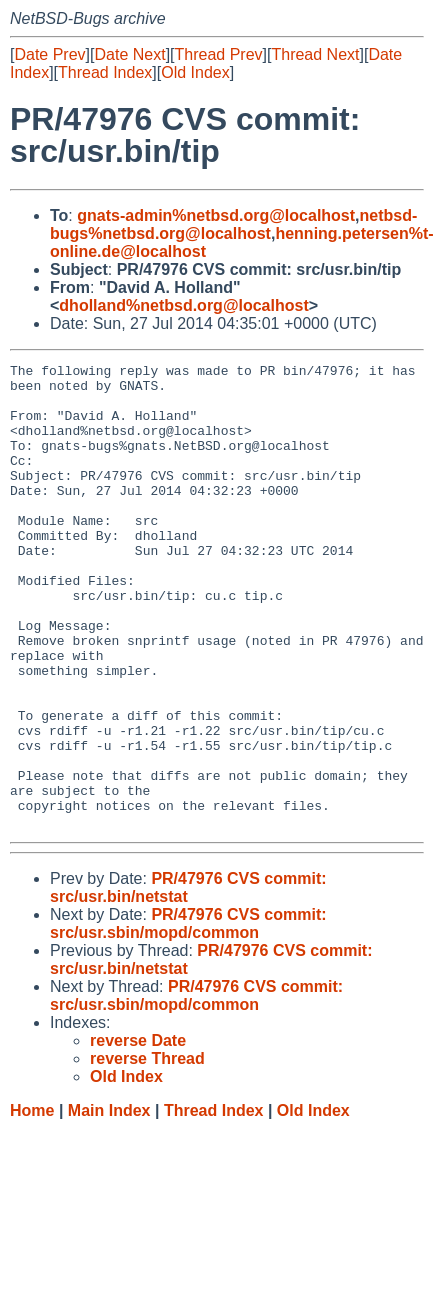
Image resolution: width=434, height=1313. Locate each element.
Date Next (129, 54)
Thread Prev (219, 54)
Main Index (109, 1203)
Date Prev (49, 54)
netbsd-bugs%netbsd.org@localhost (233, 224)
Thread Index (105, 72)
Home (32, 1203)
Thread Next (315, 54)
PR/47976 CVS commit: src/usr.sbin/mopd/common (188, 1016)
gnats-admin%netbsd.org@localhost (216, 215)
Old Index (195, 72)
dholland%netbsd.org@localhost (183, 305)
